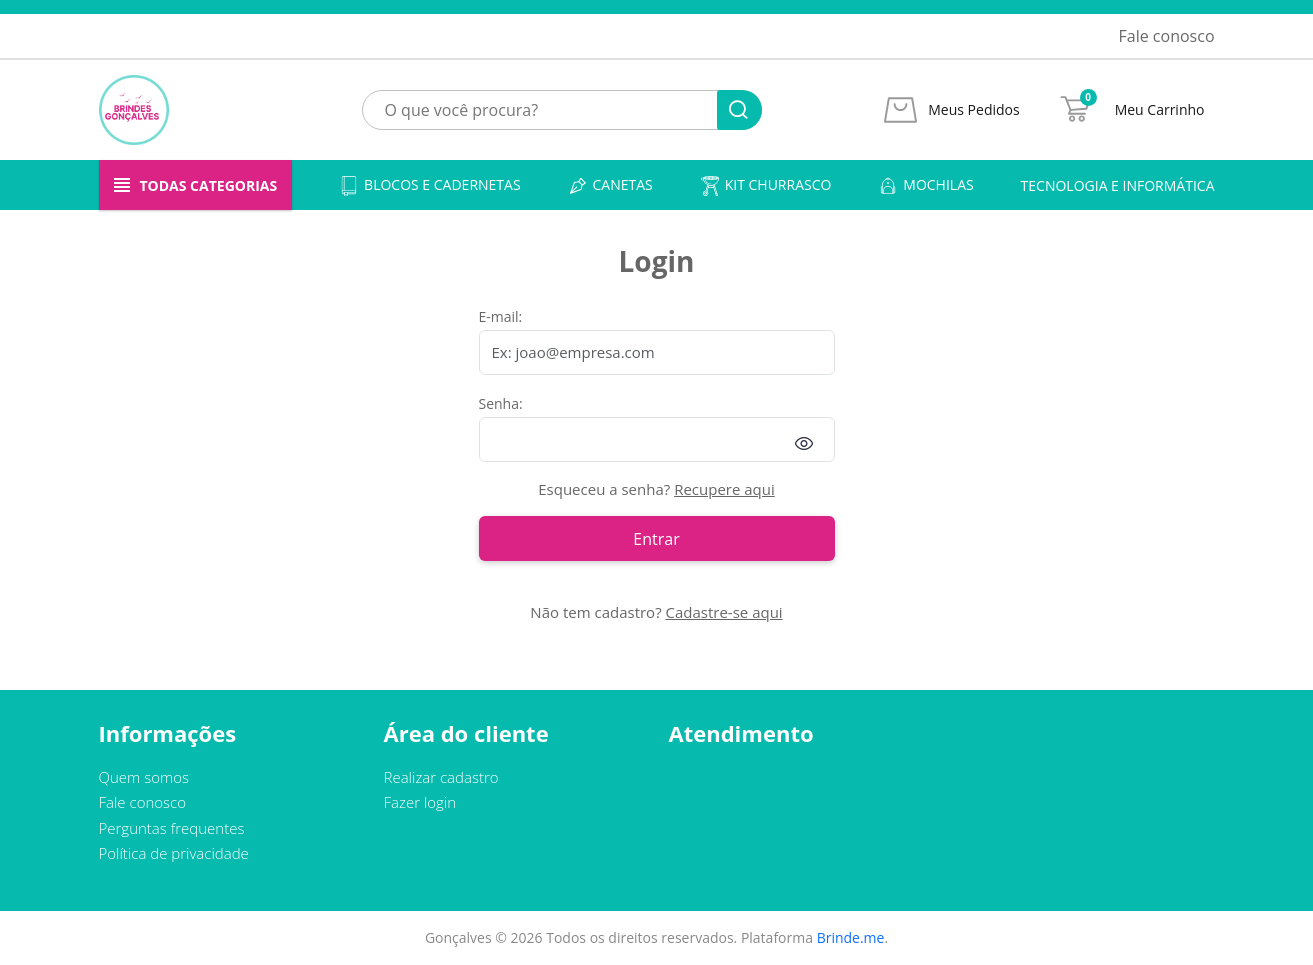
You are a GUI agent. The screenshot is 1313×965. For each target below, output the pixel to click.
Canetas (610, 185)
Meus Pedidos (973, 110)
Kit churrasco (766, 185)
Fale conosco (1167, 36)
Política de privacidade (174, 853)
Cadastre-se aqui (724, 612)
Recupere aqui (724, 489)
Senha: (501, 403)
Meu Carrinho (1160, 110)
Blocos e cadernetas (430, 185)
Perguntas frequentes (172, 828)
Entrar (656, 539)
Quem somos (144, 777)
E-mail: (501, 316)
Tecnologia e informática (1118, 185)
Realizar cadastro (441, 777)
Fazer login (420, 802)
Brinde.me (851, 937)
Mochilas (925, 185)
